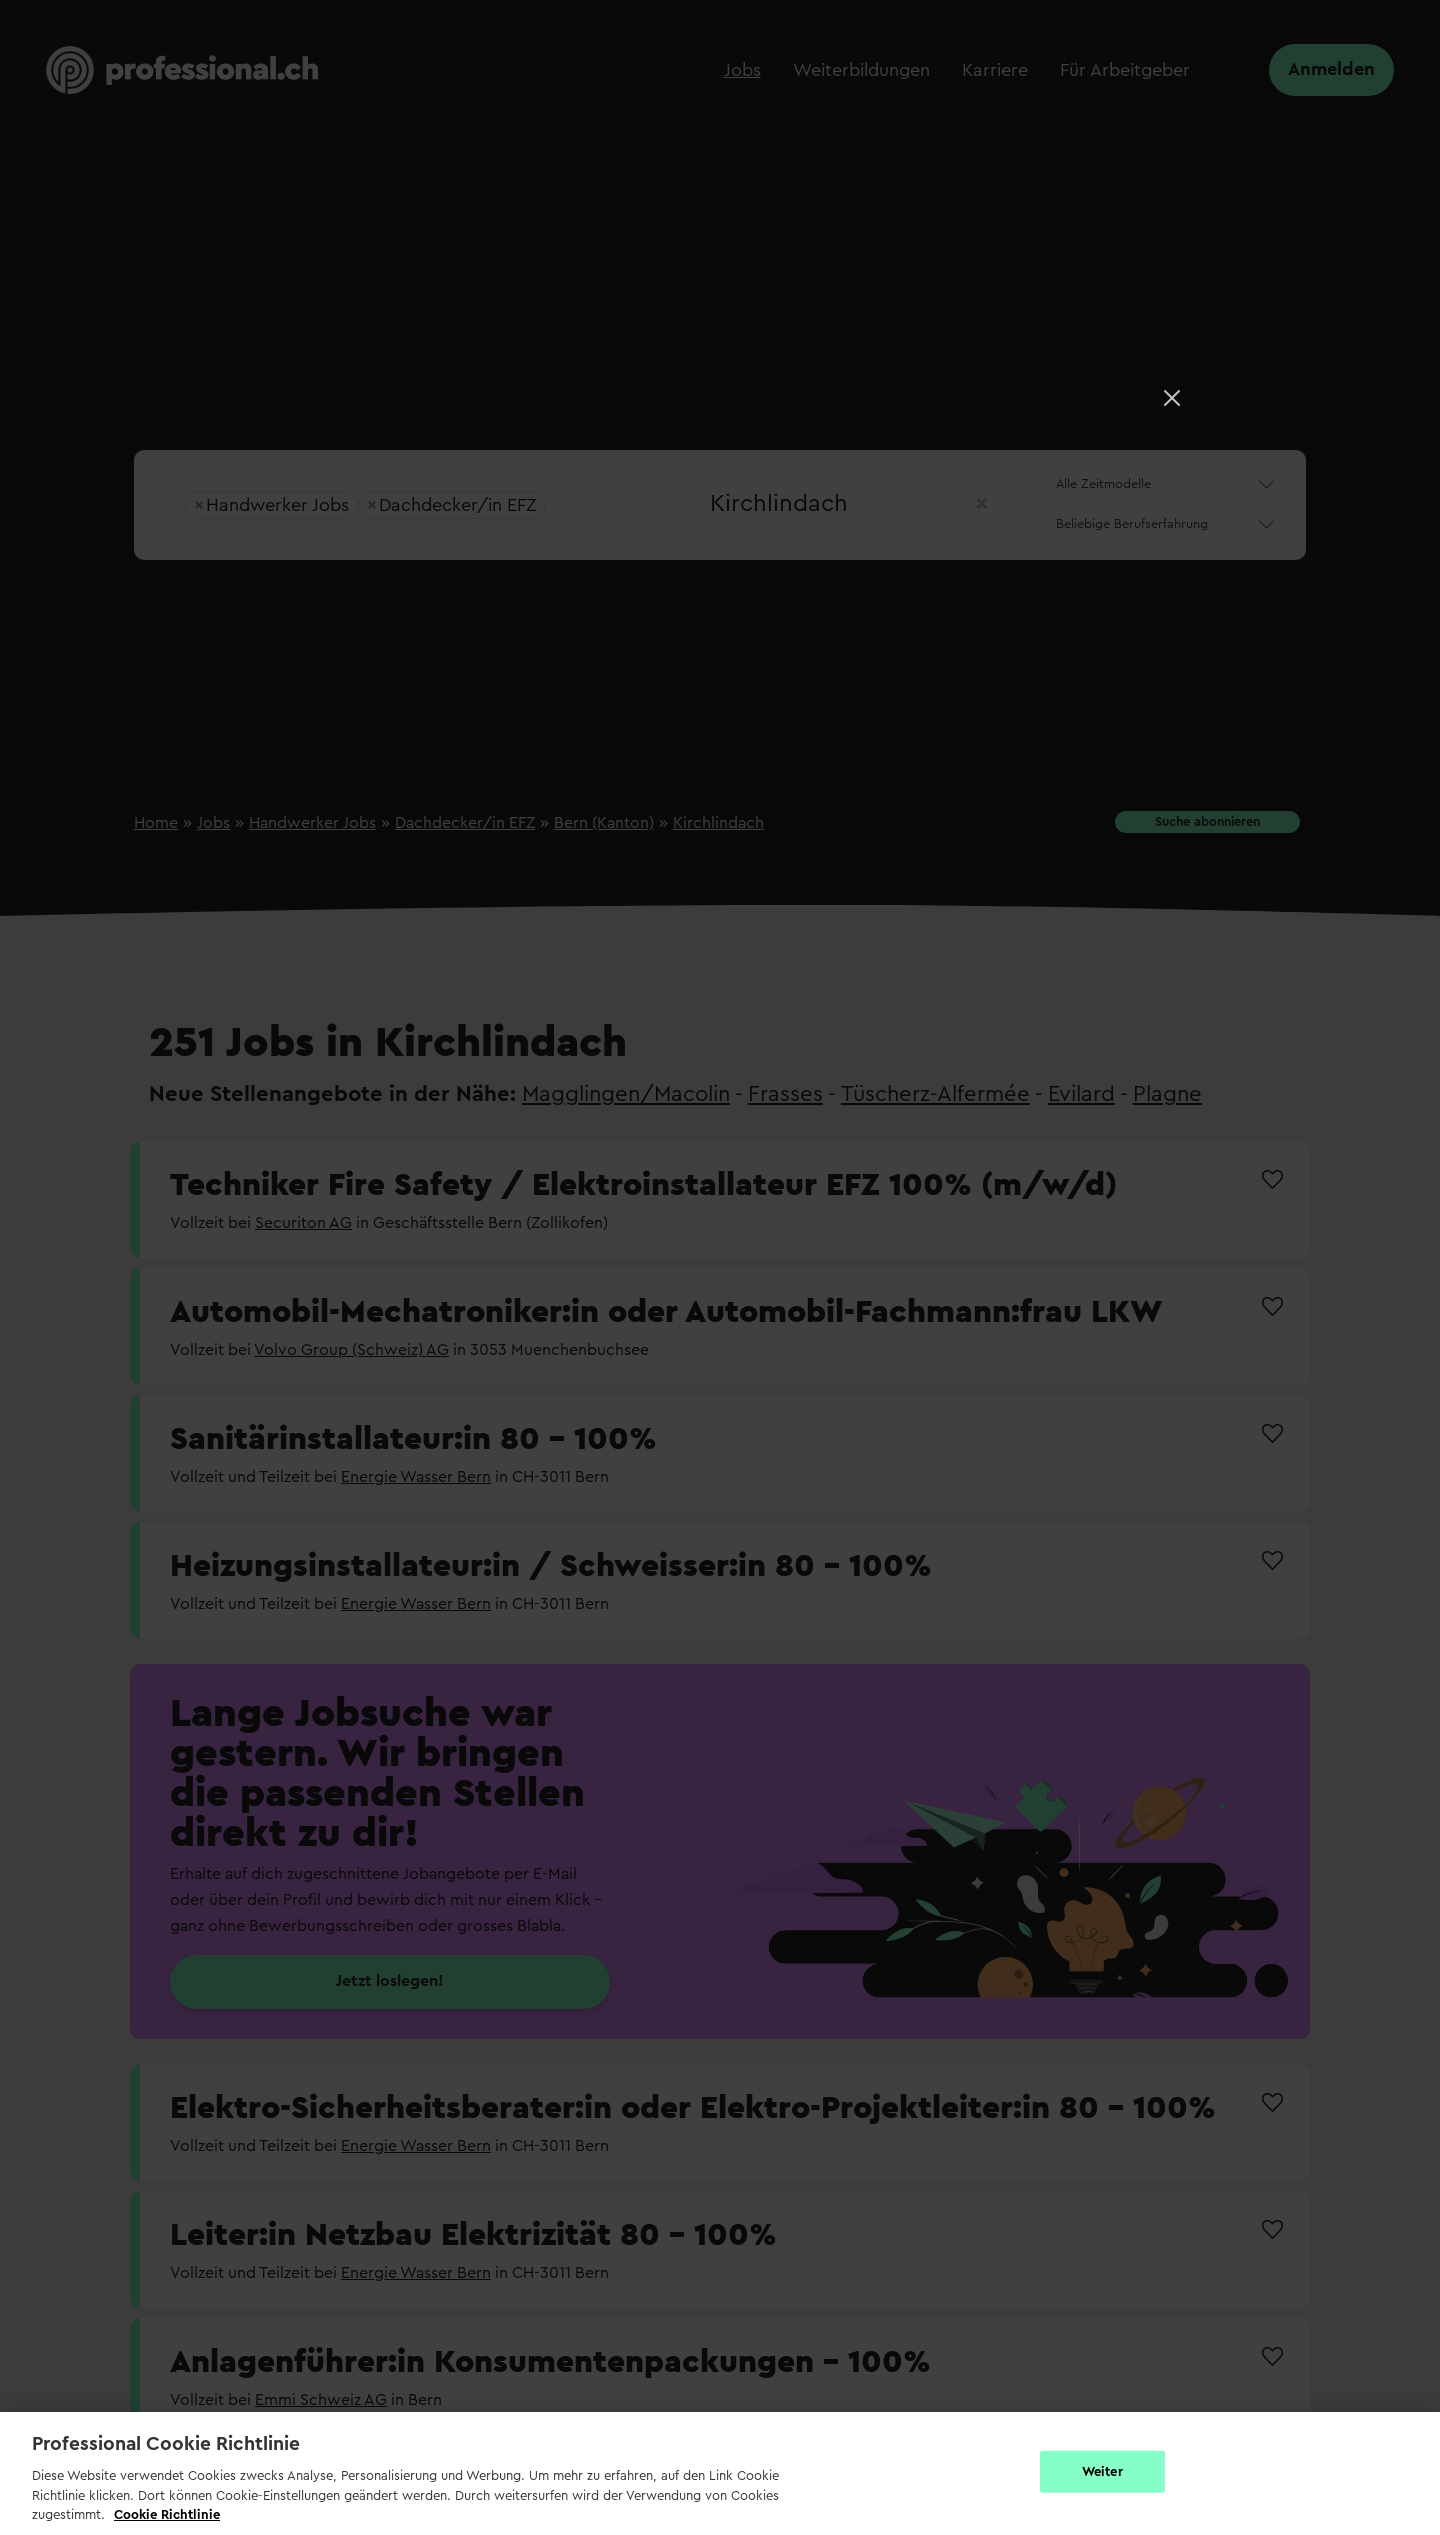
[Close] (1172, 398)
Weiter (1102, 2471)
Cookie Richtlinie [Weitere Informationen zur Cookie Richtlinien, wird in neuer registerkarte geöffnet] (167, 2514)
